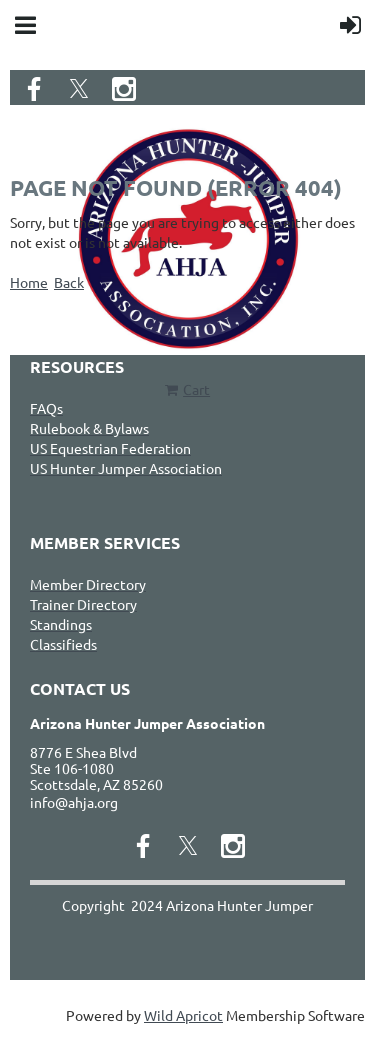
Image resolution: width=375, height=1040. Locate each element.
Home (29, 282)
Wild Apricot (183, 1015)
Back (69, 282)
